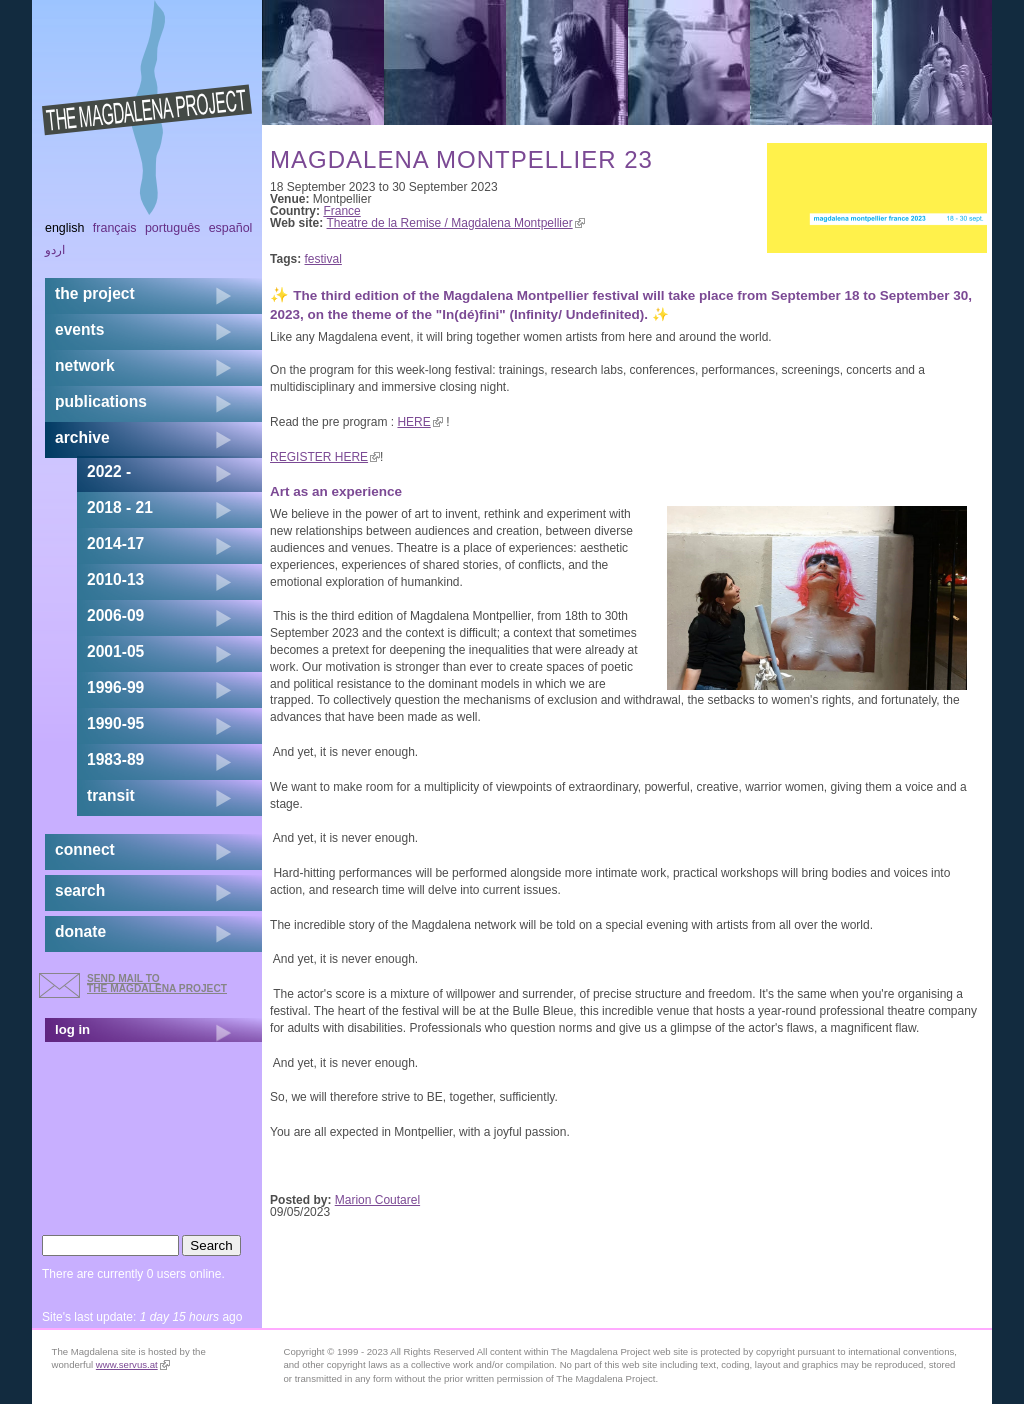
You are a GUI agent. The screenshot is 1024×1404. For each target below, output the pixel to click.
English (65, 228)
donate (80, 931)
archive (82, 437)
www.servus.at (133, 1364)
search (80, 890)
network (85, 365)
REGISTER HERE (325, 457)
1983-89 (115, 759)
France (341, 211)
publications (101, 401)
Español (231, 228)
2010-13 (115, 579)
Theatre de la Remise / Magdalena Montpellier (456, 223)
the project (95, 293)
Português (172, 228)
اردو (55, 250)
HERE (419, 422)
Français (115, 228)
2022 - (109, 471)
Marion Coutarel (377, 1200)
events (79, 329)
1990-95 (115, 723)
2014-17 (115, 543)
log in (72, 1029)
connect (85, 849)
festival (323, 259)
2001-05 (115, 651)
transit (111, 795)
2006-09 (115, 615)
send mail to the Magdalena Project (157, 983)
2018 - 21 (120, 507)
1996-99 (115, 687)
